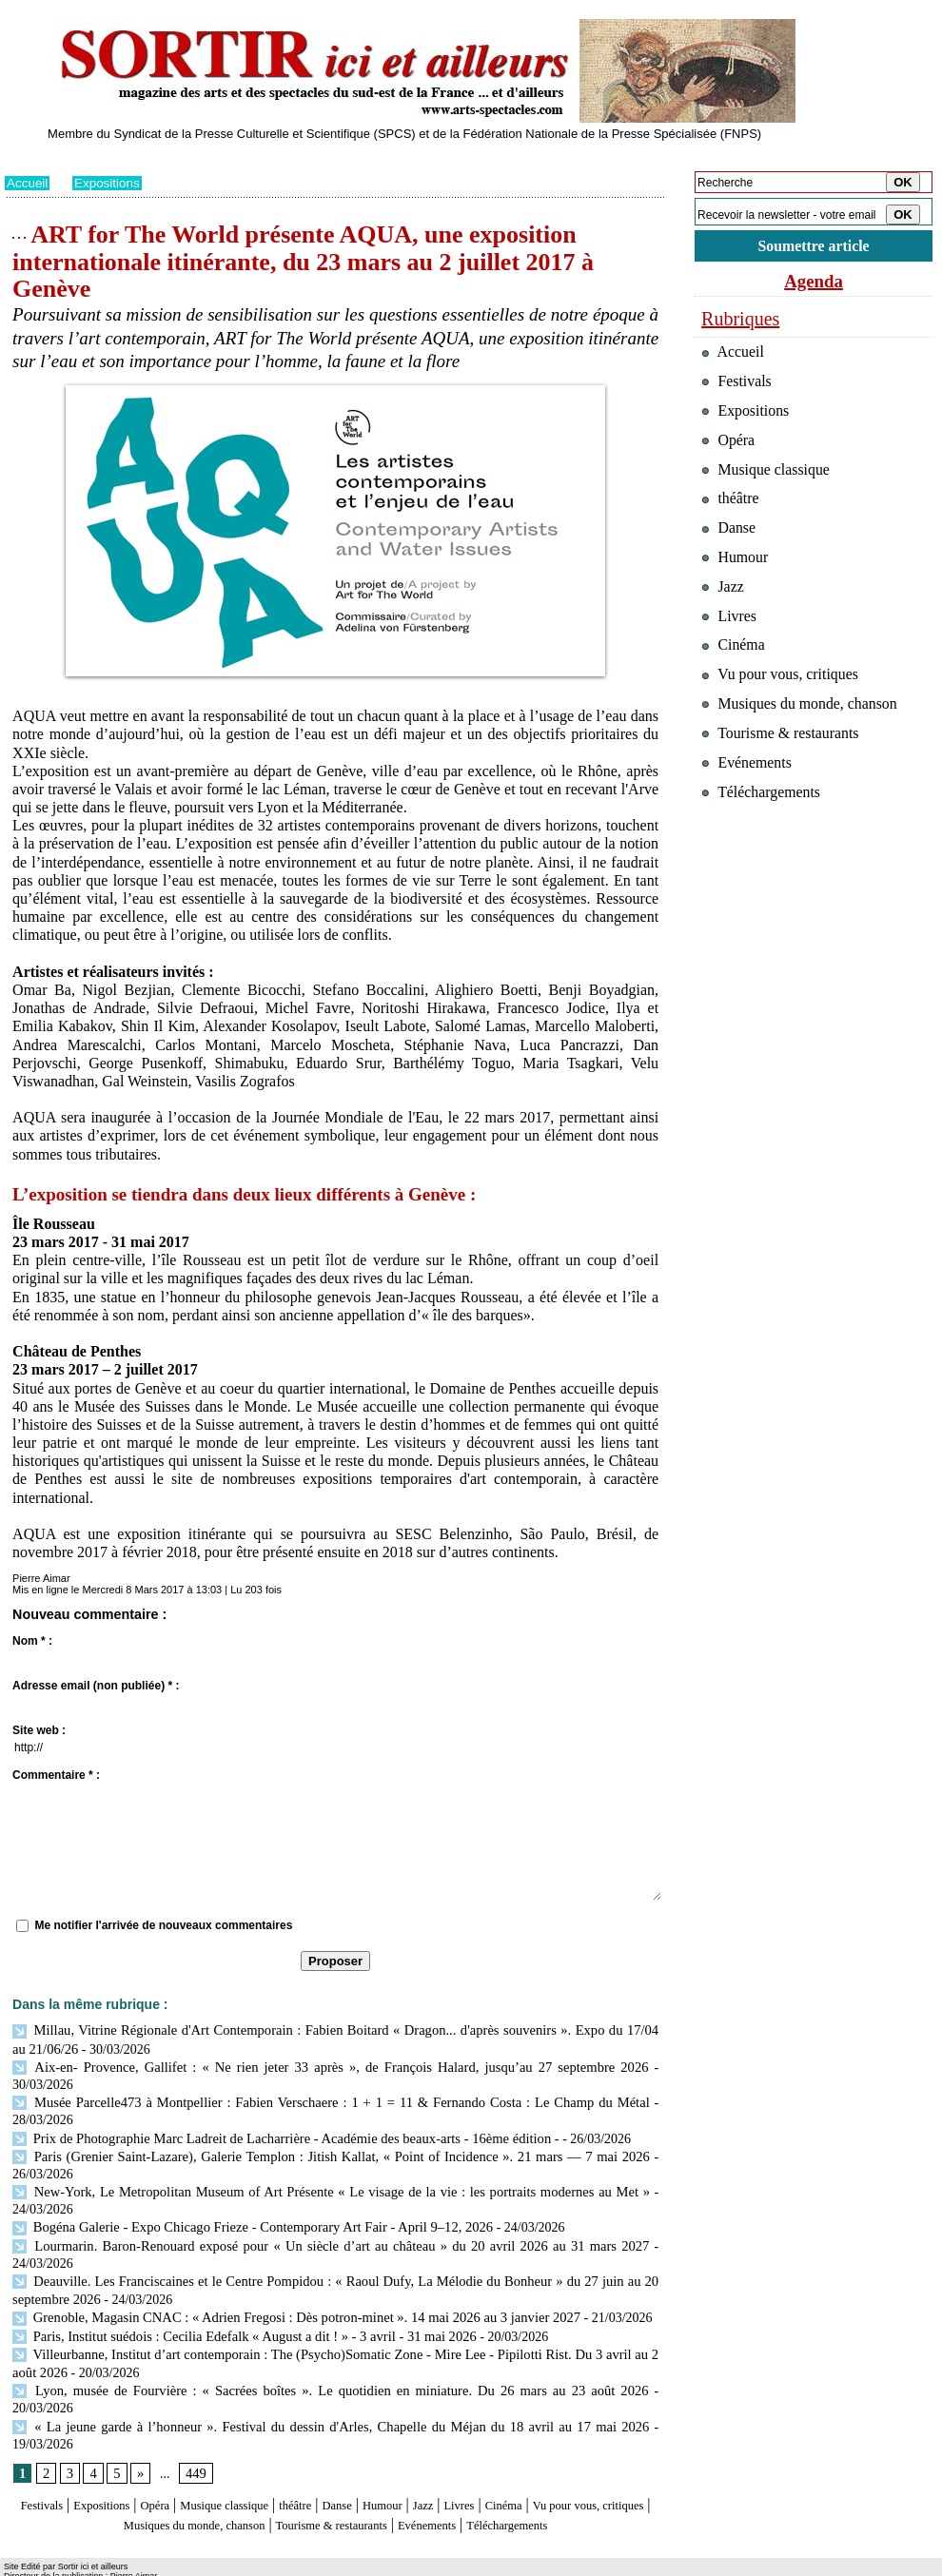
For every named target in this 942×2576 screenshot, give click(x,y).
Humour (459, 2457)
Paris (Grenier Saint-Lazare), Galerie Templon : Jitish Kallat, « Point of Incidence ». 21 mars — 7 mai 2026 (330, 2134)
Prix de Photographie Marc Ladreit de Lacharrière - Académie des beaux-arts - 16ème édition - (275, 2117)
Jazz (508, 2457)
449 (194, 2425)
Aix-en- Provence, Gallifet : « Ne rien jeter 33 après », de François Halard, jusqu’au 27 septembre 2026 (298, 2065)
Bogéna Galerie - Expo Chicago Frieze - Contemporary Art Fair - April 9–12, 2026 (243, 2203)
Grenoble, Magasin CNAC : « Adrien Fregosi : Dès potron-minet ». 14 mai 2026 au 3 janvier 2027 (285, 2290)
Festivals (41, 2457)
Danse (404, 2457)
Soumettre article (813, 247)
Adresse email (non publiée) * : (95, 1685)
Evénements (570, 2475)
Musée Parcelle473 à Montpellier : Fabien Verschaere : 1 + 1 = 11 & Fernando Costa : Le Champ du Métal (330, 2082)
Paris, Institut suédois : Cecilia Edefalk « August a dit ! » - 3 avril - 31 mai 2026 (235, 2307)
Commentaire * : (56, 1775)
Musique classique (266, 2457)
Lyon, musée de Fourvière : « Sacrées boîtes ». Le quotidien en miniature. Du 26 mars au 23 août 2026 (296, 2359)
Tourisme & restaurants (451, 2475)
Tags (249, 2562)
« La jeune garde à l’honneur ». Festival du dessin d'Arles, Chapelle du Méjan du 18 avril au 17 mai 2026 (330, 2377)
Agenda (813, 283)
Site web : (39, 1730)
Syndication (113, 2562)
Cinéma (605, 2457)
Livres (551, 2457)
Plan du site (31, 2562)
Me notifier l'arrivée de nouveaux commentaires (163, 1925)
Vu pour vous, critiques (785, 712)
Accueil (28, 182)
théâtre (354, 2457)
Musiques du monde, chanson (278, 2475)
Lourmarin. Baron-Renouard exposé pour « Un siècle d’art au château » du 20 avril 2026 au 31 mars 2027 (330, 2221)
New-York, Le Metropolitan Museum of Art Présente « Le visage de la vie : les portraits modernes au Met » (330, 2168)
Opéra (180, 2457)
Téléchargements (335, 2493)
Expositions (110, 182)
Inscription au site (188, 2562)
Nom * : (32, 1641)
